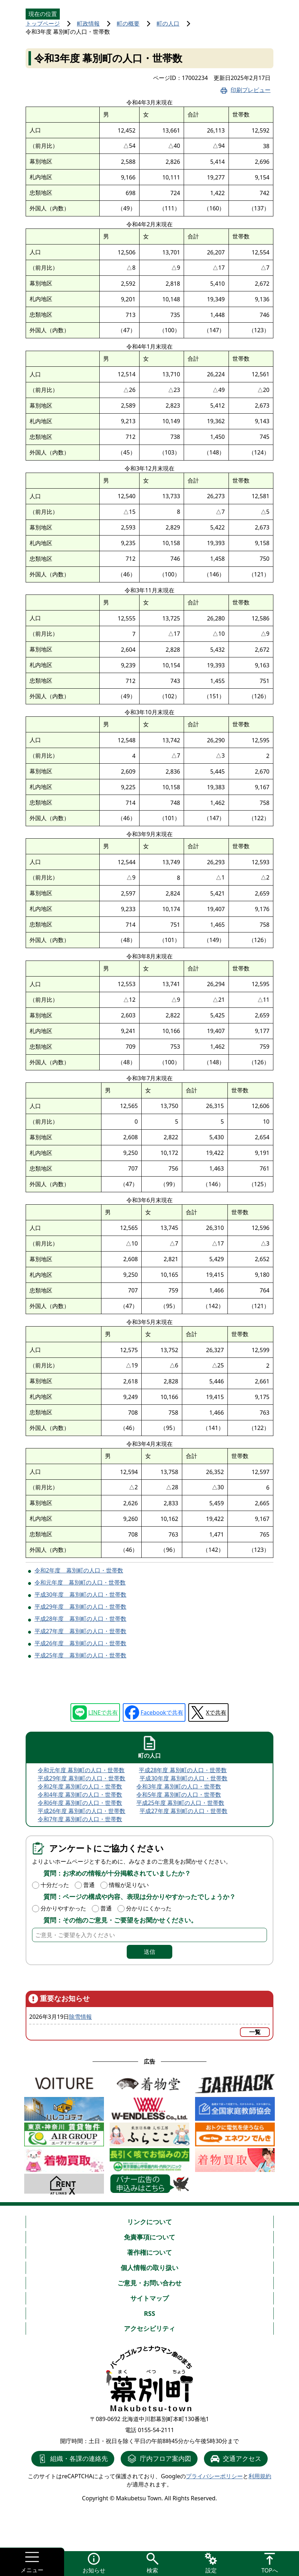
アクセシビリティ (149, 2328)
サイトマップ (149, 2298)
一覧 (255, 2032)
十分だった (55, 1885)
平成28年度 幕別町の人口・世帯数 (80, 1619)
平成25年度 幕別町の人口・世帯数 (80, 1655)
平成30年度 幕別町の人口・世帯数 (80, 1594)
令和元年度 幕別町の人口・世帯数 (80, 1582)
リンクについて (149, 2221)
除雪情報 (80, 2017)
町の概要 (128, 23)
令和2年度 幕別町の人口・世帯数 (79, 1570)
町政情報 (88, 23)
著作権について (149, 2252)
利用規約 (259, 2476)
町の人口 (168, 23)
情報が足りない (129, 1885)
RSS (149, 2313)
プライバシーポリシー (214, 2476)
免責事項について (149, 2237)
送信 (149, 1952)
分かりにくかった (149, 1908)
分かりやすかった (63, 1908)
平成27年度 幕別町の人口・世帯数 (80, 1631)
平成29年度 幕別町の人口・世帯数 (80, 1606)
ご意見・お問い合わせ (149, 2283)
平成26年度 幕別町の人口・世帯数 (80, 1643)
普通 (89, 1885)
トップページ (43, 23)
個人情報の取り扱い (149, 2267)
